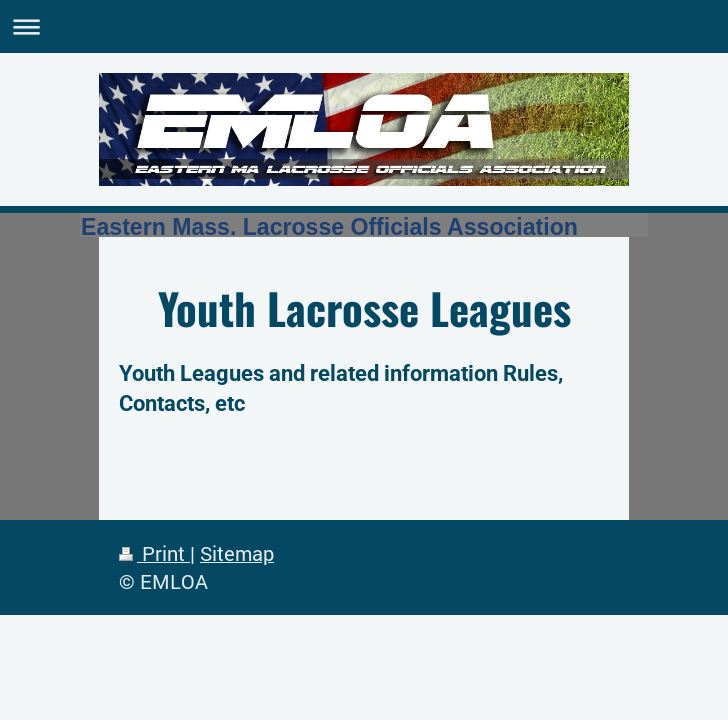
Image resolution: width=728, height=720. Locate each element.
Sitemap (237, 553)
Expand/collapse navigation (364, 26)
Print (154, 553)
